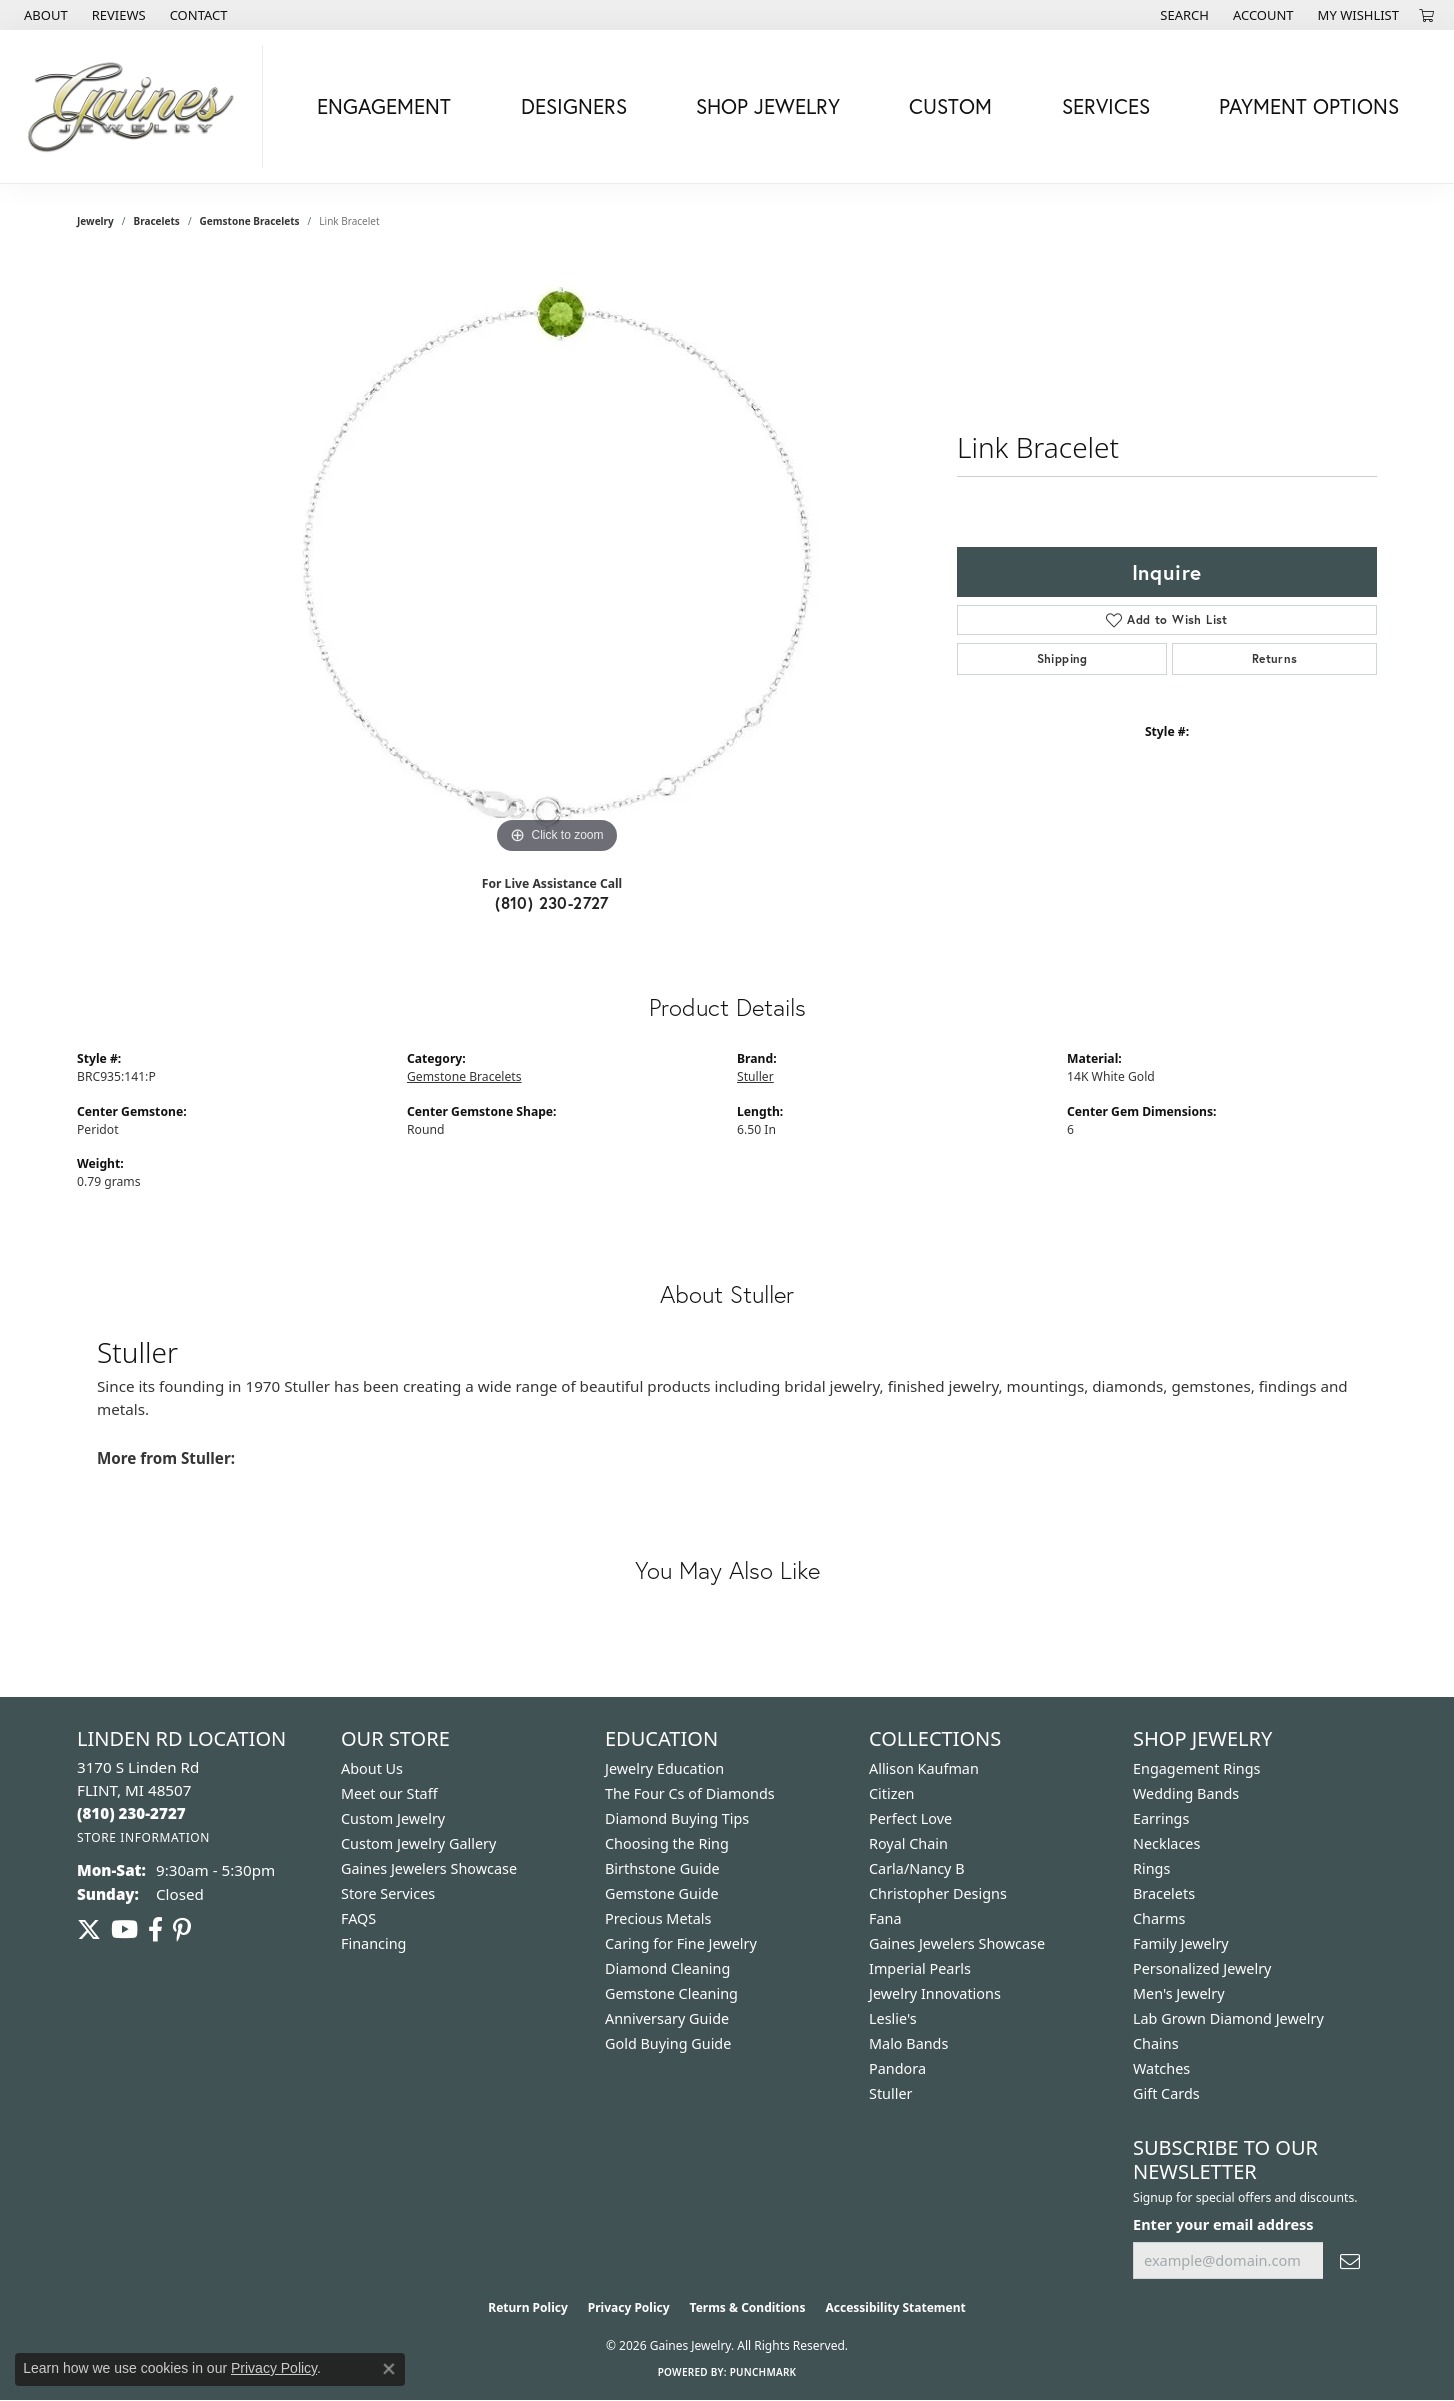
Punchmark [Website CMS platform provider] (763, 2372)
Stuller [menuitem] (890, 2093)
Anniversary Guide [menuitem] (667, 2018)
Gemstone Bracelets (250, 221)
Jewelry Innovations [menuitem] (935, 1993)
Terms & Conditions (748, 2307)
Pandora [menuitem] (897, 2068)
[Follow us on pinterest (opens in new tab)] (182, 1930)
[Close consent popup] (389, 2369)
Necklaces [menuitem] (1166, 1843)
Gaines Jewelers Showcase (429, 1868)
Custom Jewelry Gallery (418, 1843)
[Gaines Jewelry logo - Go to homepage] (136, 106)
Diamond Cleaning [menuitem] (667, 1968)
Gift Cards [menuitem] (1166, 2093)
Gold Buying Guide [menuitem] (668, 2043)
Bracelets (157, 221)
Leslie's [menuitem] (893, 2018)
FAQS (358, 1918)
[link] (44, 15)
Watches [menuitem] (1161, 2068)
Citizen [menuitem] (892, 1793)
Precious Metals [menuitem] (658, 1918)
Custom (950, 106)
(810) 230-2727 (552, 902)
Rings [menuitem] (1151, 1868)
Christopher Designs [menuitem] (938, 1893)
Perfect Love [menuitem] (910, 1818)
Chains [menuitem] (1156, 2043)
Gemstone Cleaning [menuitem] (671, 1993)
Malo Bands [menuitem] (908, 2043)
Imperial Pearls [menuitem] (920, 1968)
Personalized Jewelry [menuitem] (1202, 1968)
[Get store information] (143, 1837)
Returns (1275, 658)
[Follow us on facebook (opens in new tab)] (155, 1930)
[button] (1182, 15)
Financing (373, 1943)
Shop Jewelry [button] (768, 106)
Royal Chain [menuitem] (908, 1843)
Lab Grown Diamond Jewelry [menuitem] (1228, 2018)
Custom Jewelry (393, 1818)
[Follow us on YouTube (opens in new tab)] (124, 1930)
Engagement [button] (384, 106)
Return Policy (528, 2307)
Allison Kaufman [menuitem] (924, 1768)
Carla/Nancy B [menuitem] (917, 1868)
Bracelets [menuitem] (1164, 1893)
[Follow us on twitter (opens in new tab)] (89, 1930)
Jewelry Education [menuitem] (664, 1768)
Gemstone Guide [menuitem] (662, 1893)
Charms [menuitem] (1159, 1918)
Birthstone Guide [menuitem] (662, 1868)
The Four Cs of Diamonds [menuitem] (690, 1793)
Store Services (388, 1893)
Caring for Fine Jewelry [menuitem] (681, 1943)
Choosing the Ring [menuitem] (667, 1843)
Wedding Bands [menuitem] (1186, 1793)
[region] (557, 559)
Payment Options (1309, 106)
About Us (372, 1768)
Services (1106, 106)
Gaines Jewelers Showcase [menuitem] (957, 1943)
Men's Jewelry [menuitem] (1179, 1993)
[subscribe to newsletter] (1350, 2260)
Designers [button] (574, 106)
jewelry (95, 221)
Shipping (1062, 658)
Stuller (755, 1076)
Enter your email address (1223, 2224)
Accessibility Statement (895, 2307)
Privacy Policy (629, 2307)
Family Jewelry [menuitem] (1181, 1943)
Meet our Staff (389, 1793)
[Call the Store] (131, 1813)
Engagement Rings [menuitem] (1197, 1768)
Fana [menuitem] (885, 1918)
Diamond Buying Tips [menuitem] (677, 1818)
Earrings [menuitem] (1161, 1818)
